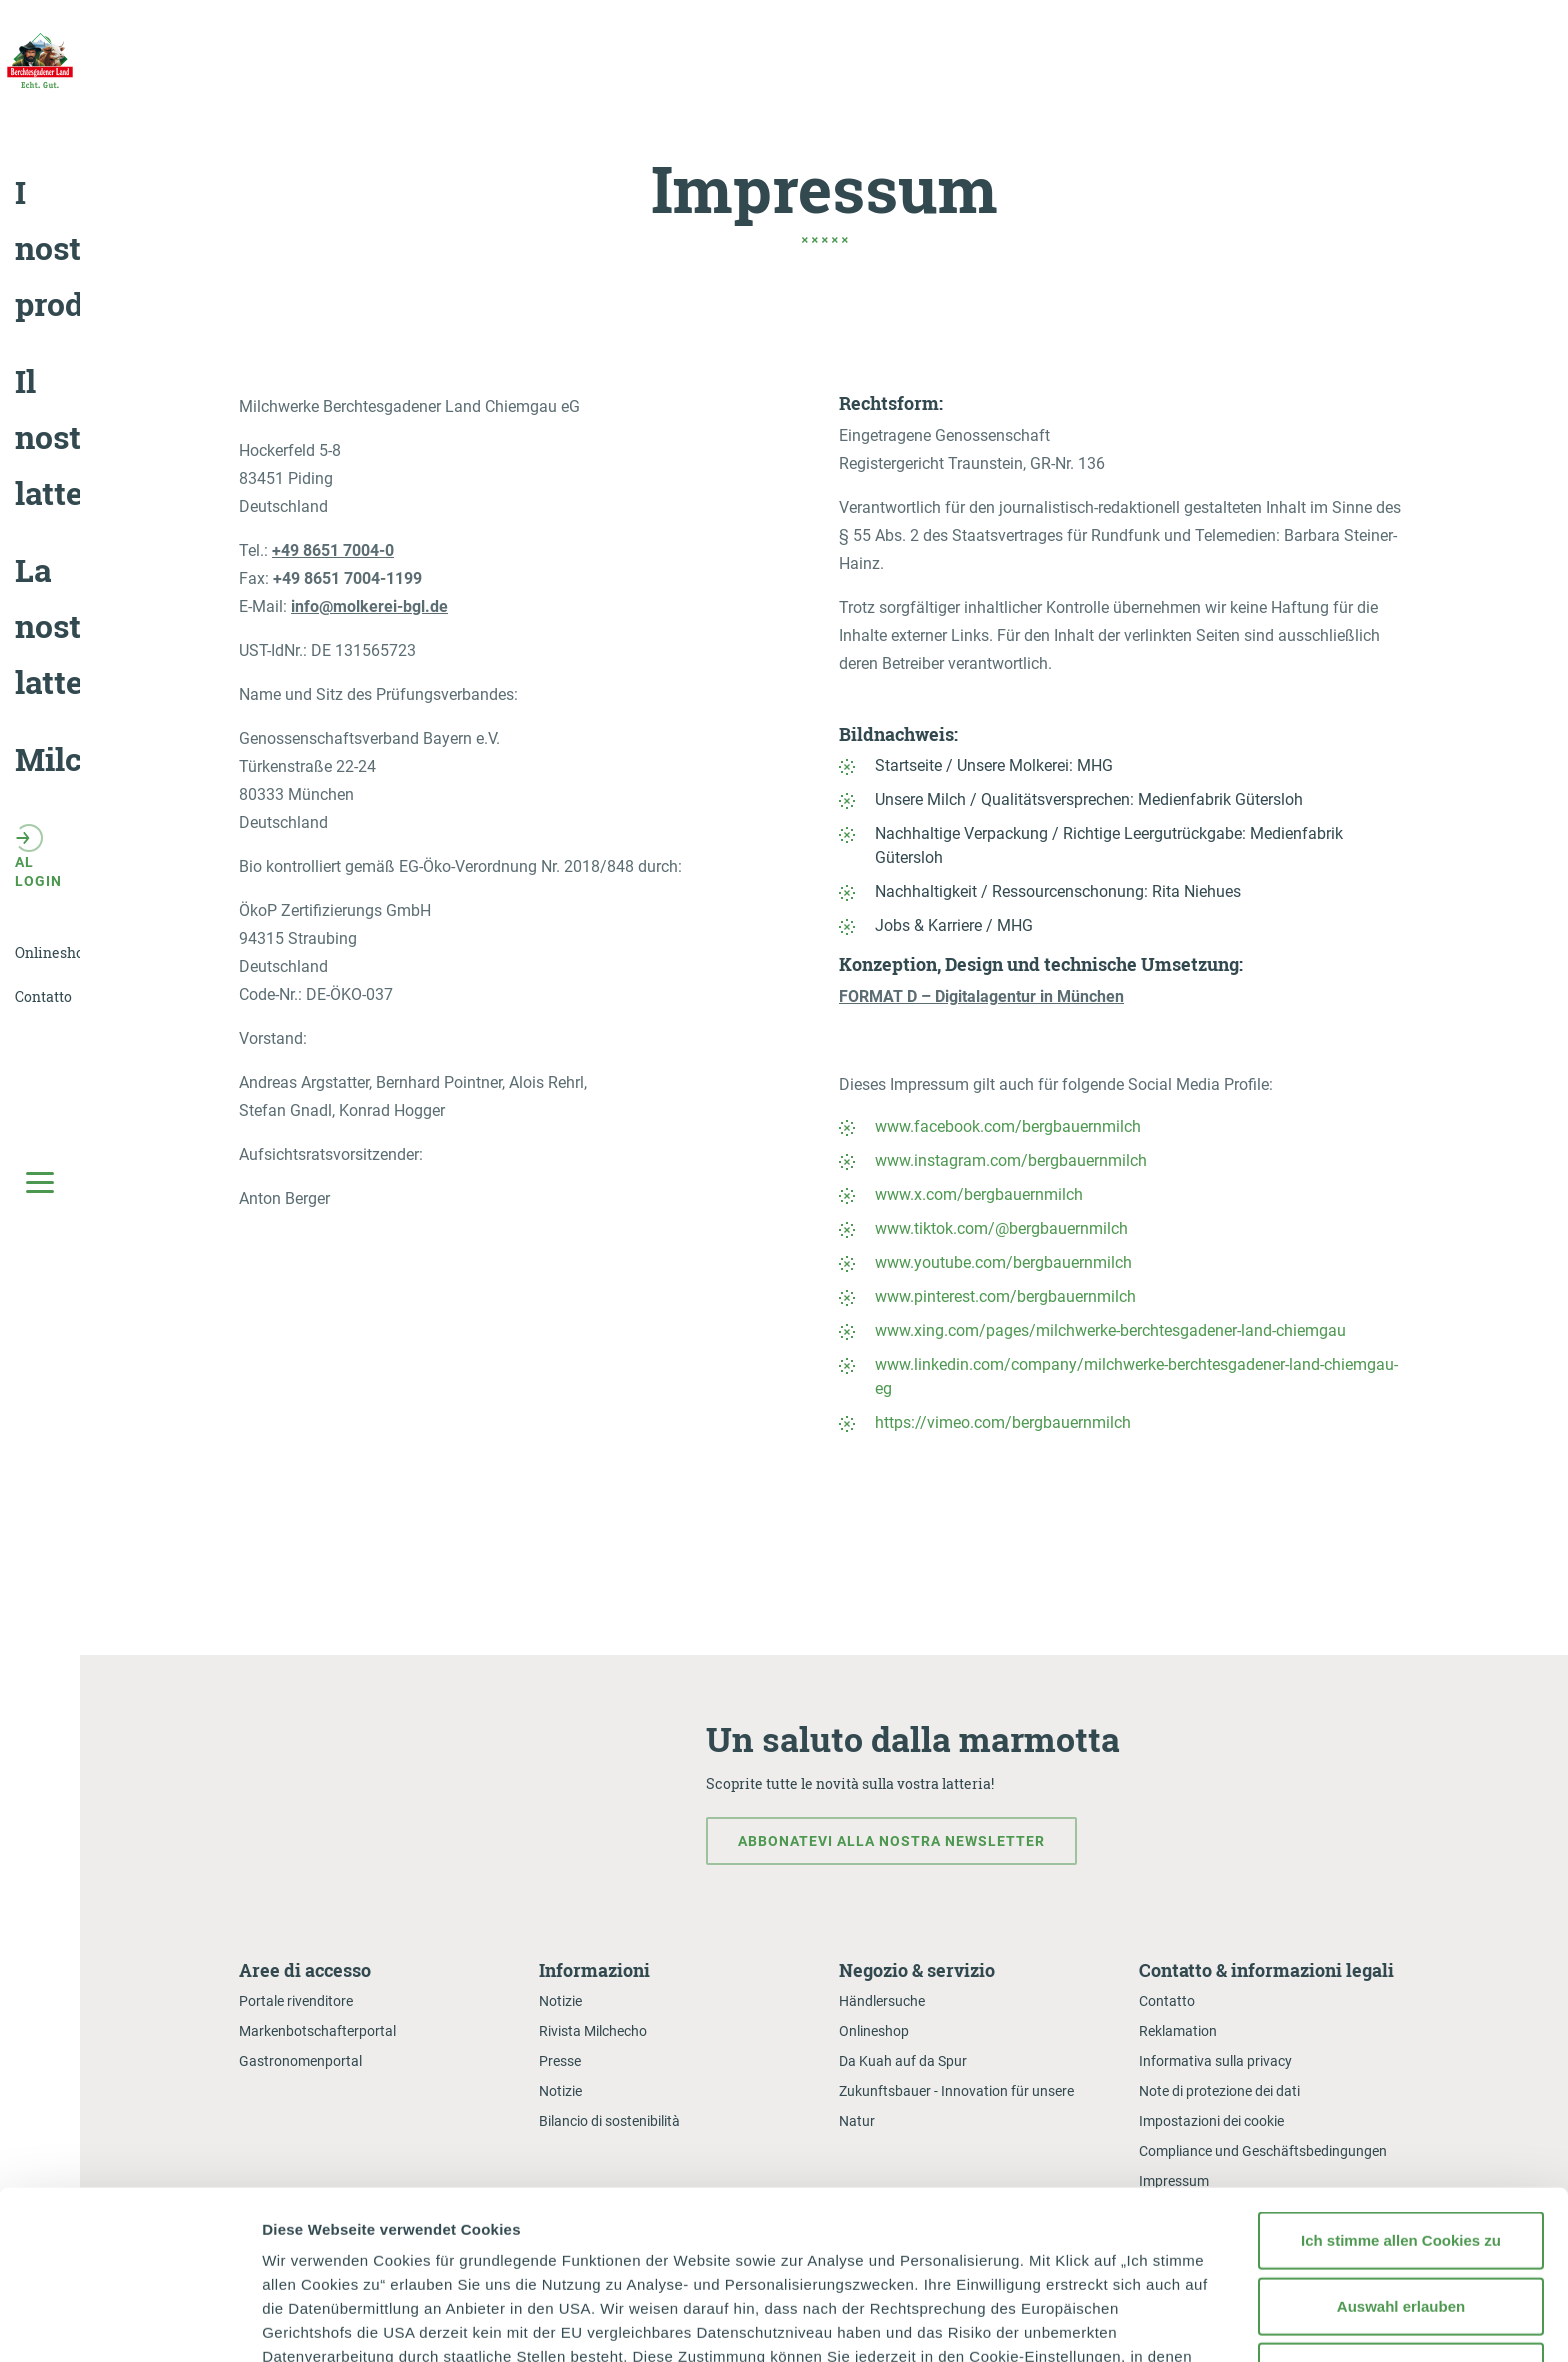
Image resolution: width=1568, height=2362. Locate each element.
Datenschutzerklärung (405, 2236)
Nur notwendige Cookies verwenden (1401, 2215)
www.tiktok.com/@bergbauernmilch (1001, 1228)
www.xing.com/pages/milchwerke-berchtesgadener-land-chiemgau (1110, 1330)
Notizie (560, 2001)
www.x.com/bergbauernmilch (979, 1194)
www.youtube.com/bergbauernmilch (1003, 1262)
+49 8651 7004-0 (333, 550)
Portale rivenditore (296, 2001)
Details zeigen (1063, 2322)
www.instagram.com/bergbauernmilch (1011, 1160)
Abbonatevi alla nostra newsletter (891, 1841)
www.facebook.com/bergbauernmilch (1008, 1126)
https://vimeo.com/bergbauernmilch (1003, 1422)
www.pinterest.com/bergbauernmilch (1005, 1296)
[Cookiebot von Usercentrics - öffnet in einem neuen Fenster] (129, 2323)
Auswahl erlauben (1401, 2137)
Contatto (1167, 2001)
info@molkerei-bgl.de (369, 606)
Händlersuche (882, 2001)
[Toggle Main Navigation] (40, 1181)
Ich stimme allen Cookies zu (1401, 2072)
